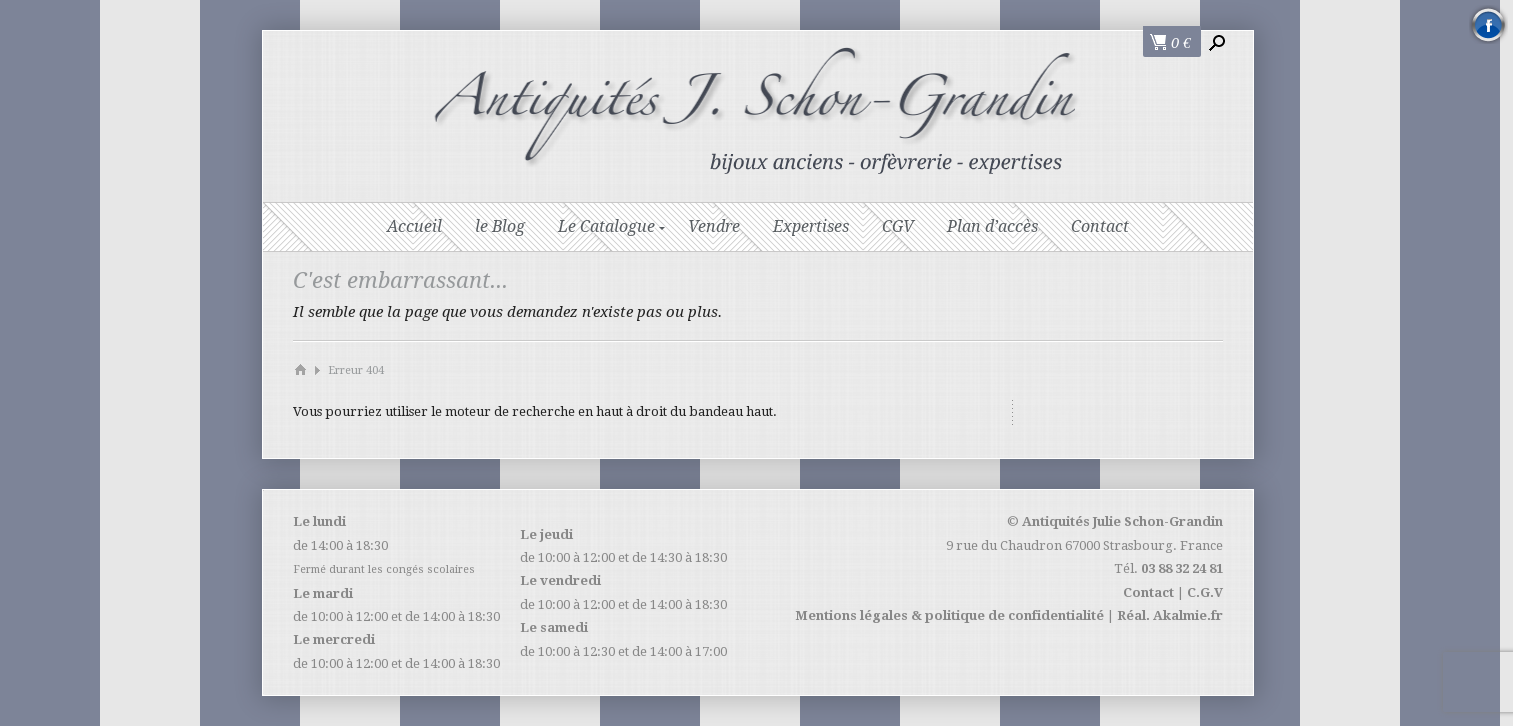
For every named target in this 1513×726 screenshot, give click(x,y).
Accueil (414, 226)
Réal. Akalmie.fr (1170, 615)
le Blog (500, 226)
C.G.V (1205, 592)
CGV (898, 226)
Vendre (714, 226)
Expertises (811, 226)
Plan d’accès (992, 226)
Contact (1100, 226)
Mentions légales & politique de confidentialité (949, 615)
